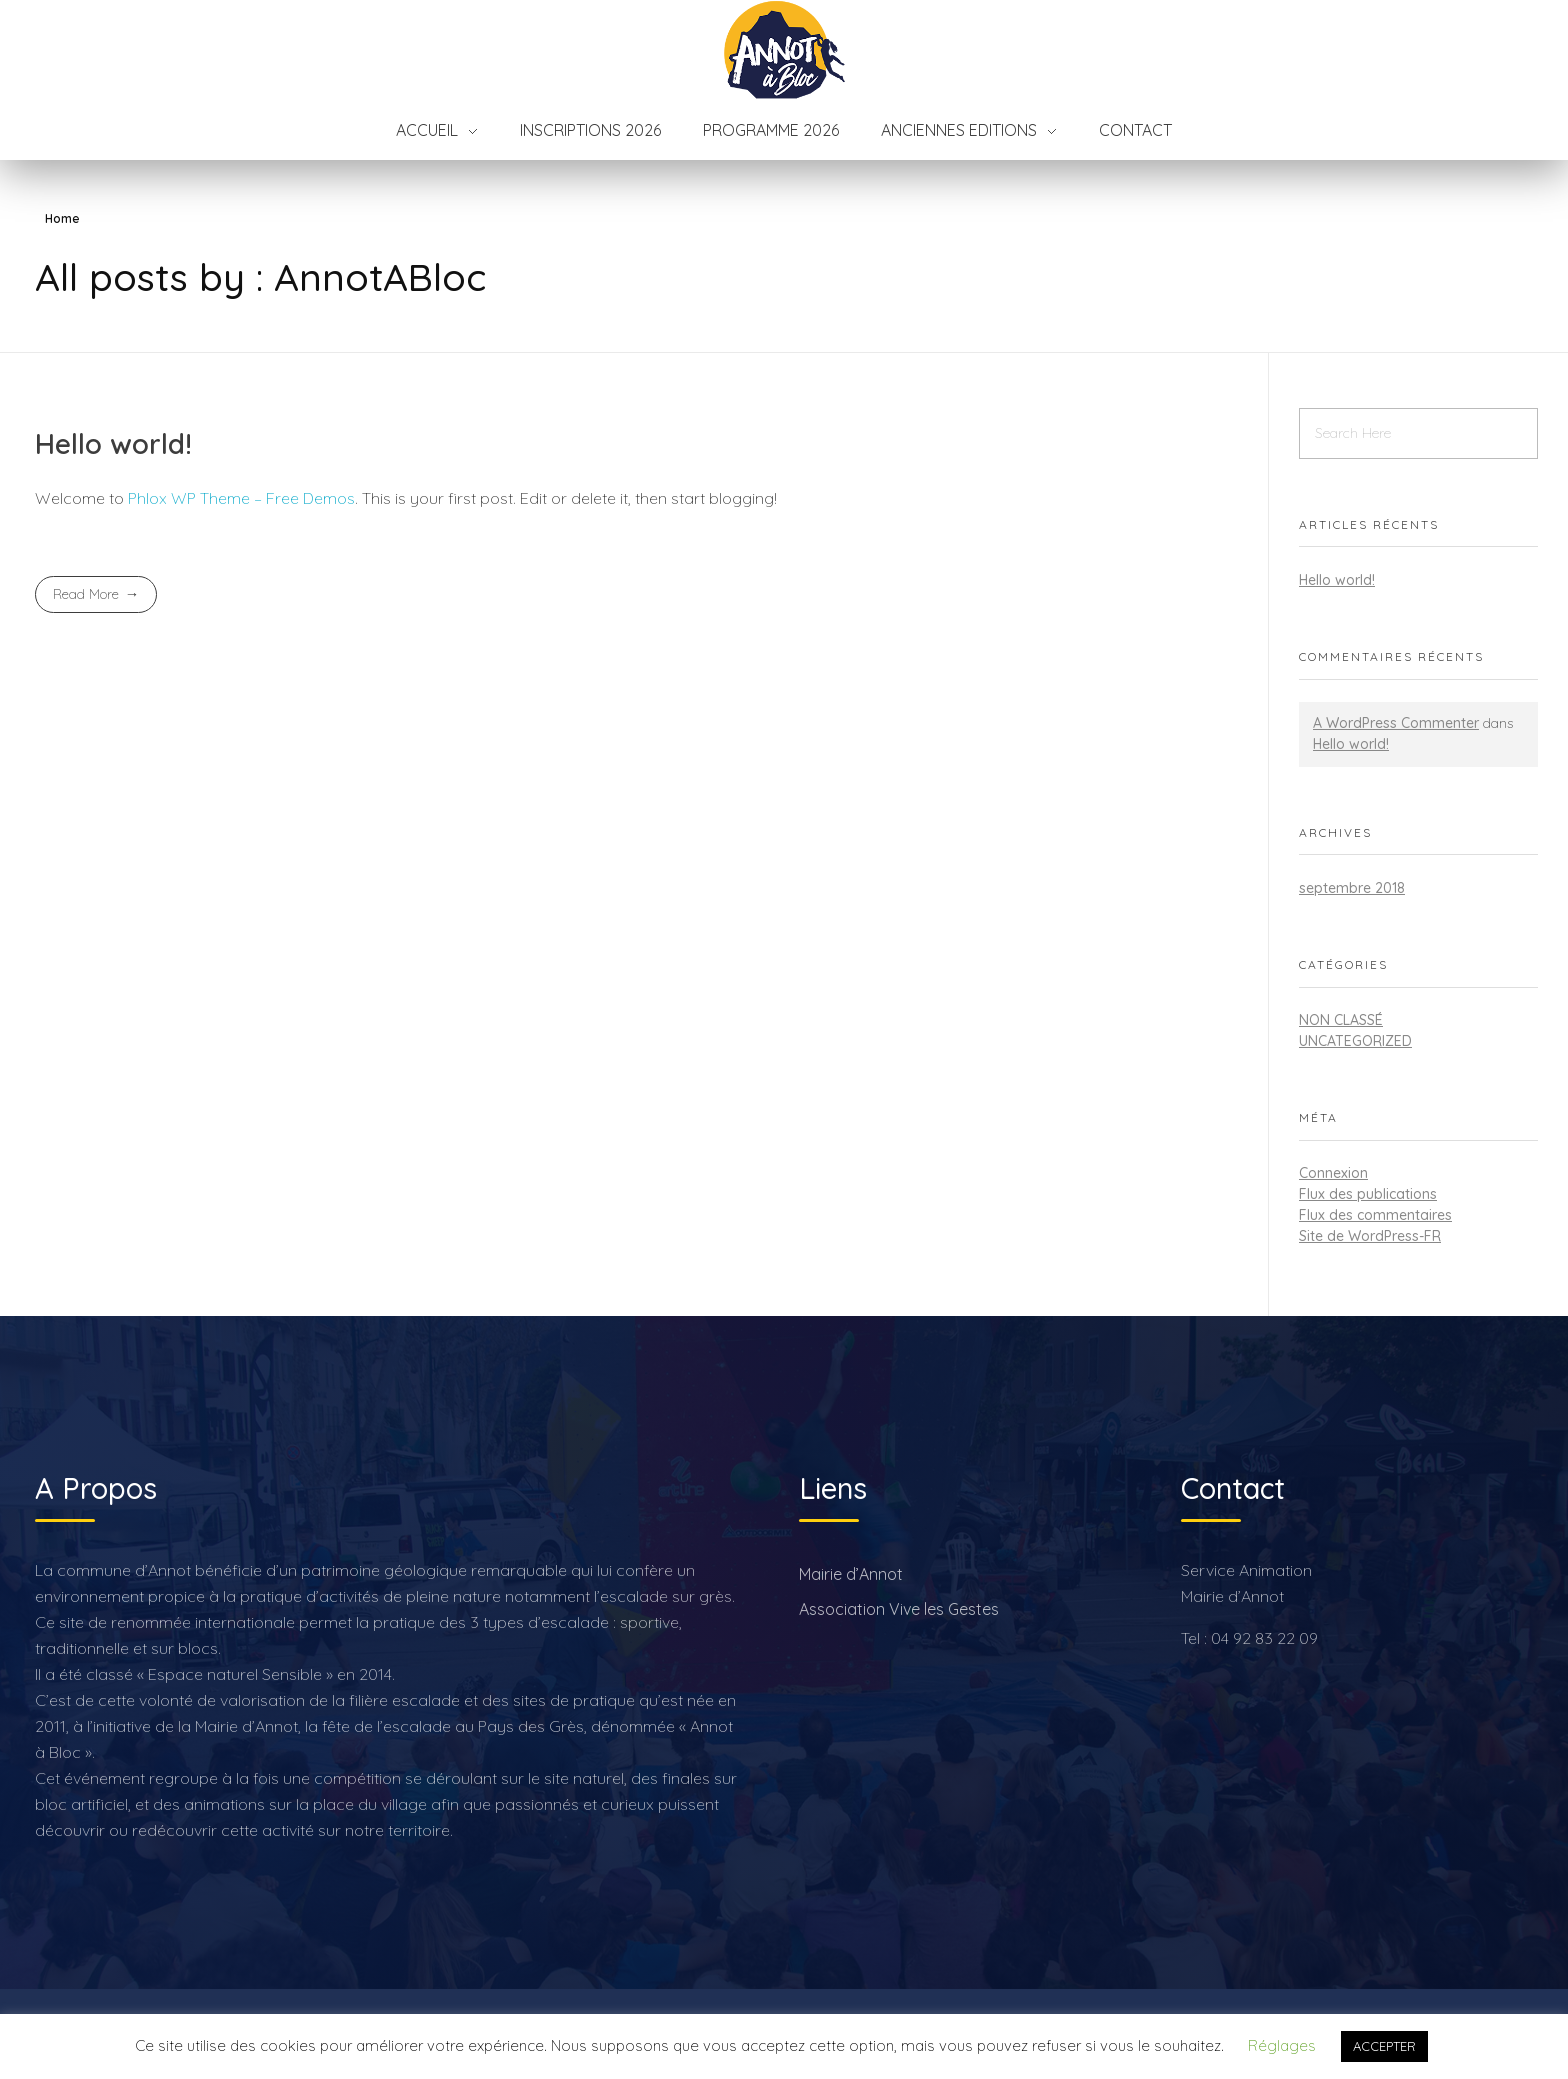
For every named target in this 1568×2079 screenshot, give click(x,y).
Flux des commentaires (1375, 1215)
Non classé (1341, 1020)
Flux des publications (1368, 1194)
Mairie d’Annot (851, 1574)
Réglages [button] (1282, 2045)
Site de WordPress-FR (1370, 1236)
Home (62, 218)
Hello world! (113, 443)
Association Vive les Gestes (899, 1609)
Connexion (1333, 1173)
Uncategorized (1355, 1041)
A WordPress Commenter (1396, 723)
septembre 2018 (1352, 888)
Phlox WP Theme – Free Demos (241, 498)
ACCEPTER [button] (1384, 2046)
